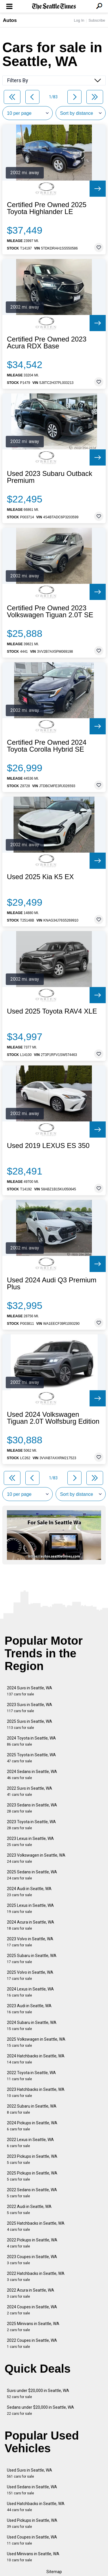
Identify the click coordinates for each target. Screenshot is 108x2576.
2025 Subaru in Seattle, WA (31, 1958)
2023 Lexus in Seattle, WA (30, 1841)
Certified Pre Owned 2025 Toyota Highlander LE (46, 208)
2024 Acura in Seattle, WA (30, 1925)
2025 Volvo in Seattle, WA (30, 1975)
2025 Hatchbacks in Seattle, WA (36, 2226)
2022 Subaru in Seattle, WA (31, 2109)
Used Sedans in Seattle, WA (32, 2490)
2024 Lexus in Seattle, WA (30, 1992)
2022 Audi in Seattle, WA (29, 2209)
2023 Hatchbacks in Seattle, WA (36, 2092)
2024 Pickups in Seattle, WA (32, 2126)
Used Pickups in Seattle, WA (32, 2523)
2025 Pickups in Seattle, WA (32, 2176)
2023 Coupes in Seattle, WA (32, 2259)
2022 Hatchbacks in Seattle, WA (36, 2276)
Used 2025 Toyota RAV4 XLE (52, 1011)
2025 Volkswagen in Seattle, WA (36, 2042)
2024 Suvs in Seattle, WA (29, 1691)
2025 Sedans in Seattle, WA (32, 1875)
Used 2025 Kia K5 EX (40, 876)
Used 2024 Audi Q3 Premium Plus (51, 1283)
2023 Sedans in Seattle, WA (32, 1808)
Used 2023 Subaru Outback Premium (49, 477)
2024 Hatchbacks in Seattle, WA (36, 2059)
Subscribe (96, 20)
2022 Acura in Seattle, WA (30, 2293)
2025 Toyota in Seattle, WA (31, 1758)
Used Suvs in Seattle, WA (29, 2473)
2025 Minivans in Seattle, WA (33, 2326)
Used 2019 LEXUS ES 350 (48, 1145)
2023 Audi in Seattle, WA (29, 2008)
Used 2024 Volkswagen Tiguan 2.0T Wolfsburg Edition (53, 1418)
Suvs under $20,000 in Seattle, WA (38, 2393)
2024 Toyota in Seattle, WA (31, 1741)
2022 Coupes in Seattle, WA (32, 2343)
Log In (79, 20)
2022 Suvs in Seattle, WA (29, 1791)
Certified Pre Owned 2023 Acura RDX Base (46, 343)
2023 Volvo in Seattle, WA (30, 1942)
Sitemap (54, 2571)
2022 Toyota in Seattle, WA (31, 2075)
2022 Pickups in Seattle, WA (32, 2243)
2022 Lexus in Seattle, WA (30, 2142)
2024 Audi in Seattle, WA (29, 1891)
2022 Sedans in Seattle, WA (32, 2192)
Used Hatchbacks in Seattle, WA (36, 2506)
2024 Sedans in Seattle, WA (32, 1774)
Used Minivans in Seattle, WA (33, 2556)
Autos (10, 20)
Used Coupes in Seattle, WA (32, 2540)
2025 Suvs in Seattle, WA (29, 1724)
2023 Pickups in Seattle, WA (32, 2159)
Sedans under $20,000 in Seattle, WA (40, 2410)
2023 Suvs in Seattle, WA (29, 1707)
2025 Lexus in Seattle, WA (30, 1908)
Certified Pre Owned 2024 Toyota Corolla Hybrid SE (46, 746)
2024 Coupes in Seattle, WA (32, 2310)
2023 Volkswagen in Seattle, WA (36, 1858)
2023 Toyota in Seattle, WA (31, 1824)
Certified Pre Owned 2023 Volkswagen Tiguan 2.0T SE (50, 611)
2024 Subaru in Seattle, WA (31, 2025)
